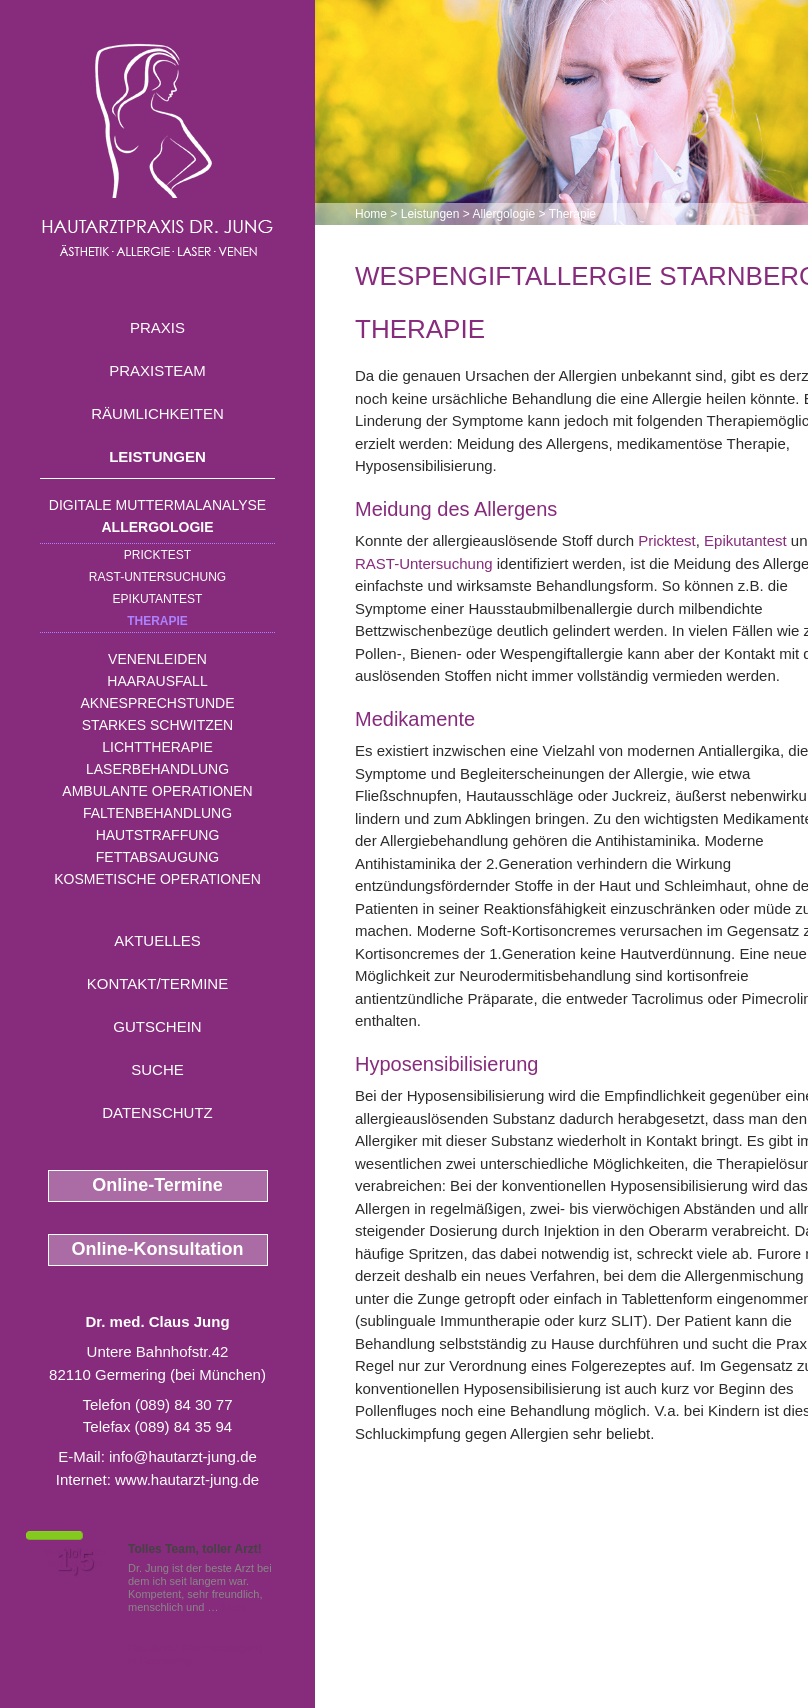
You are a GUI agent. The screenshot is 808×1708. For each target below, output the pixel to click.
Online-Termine (157, 1185)
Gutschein (157, 1026)
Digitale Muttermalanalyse (157, 505)
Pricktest (157, 555)
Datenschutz (157, 1112)
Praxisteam (157, 370)
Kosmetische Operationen (157, 879)
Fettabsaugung (157, 857)
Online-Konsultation (158, 1249)
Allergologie (158, 527)
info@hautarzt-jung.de (183, 1456)
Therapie (157, 621)
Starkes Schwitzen (157, 725)
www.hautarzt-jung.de (187, 1479)
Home (371, 214)
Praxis (157, 327)
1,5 (75, 1561)
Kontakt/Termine (157, 983)
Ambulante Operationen (157, 791)
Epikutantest (158, 599)
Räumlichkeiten (157, 413)
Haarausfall (157, 681)
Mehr (234, 1607)
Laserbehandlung (157, 769)
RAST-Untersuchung (157, 577)
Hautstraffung (158, 835)
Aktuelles (157, 940)
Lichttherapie (157, 747)
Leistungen (157, 456)
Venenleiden (157, 659)
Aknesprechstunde (157, 703)
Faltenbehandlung (157, 813)
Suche (157, 1069)
